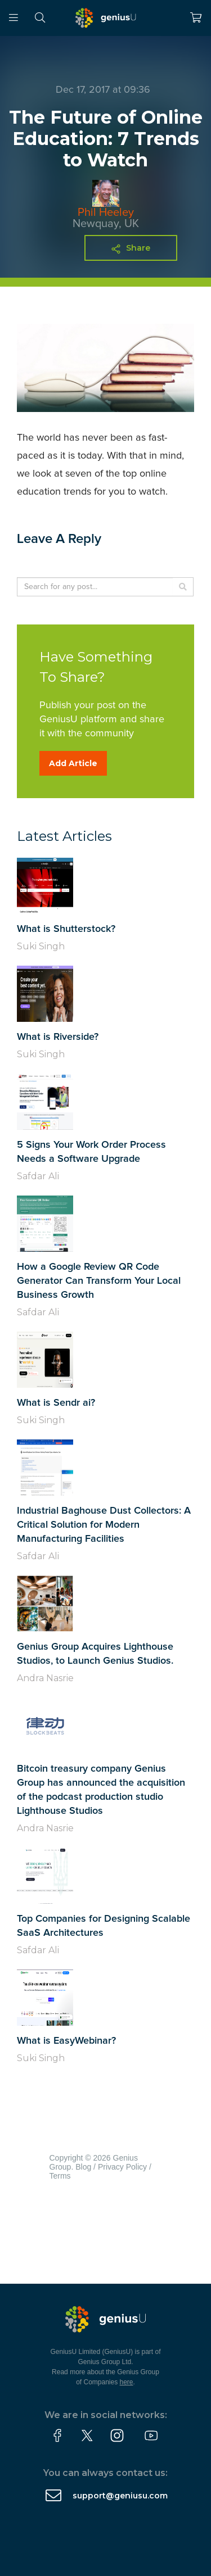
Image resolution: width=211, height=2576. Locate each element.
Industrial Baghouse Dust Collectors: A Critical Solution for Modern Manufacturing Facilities (104, 1525)
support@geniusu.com (120, 2496)
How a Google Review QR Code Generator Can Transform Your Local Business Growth (99, 1281)
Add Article (73, 763)
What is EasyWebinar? (66, 2041)
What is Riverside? (57, 1037)
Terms (60, 2175)
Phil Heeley (106, 212)
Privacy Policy (122, 2166)
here (126, 2382)
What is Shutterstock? (66, 929)
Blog (83, 2166)
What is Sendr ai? (56, 1403)
